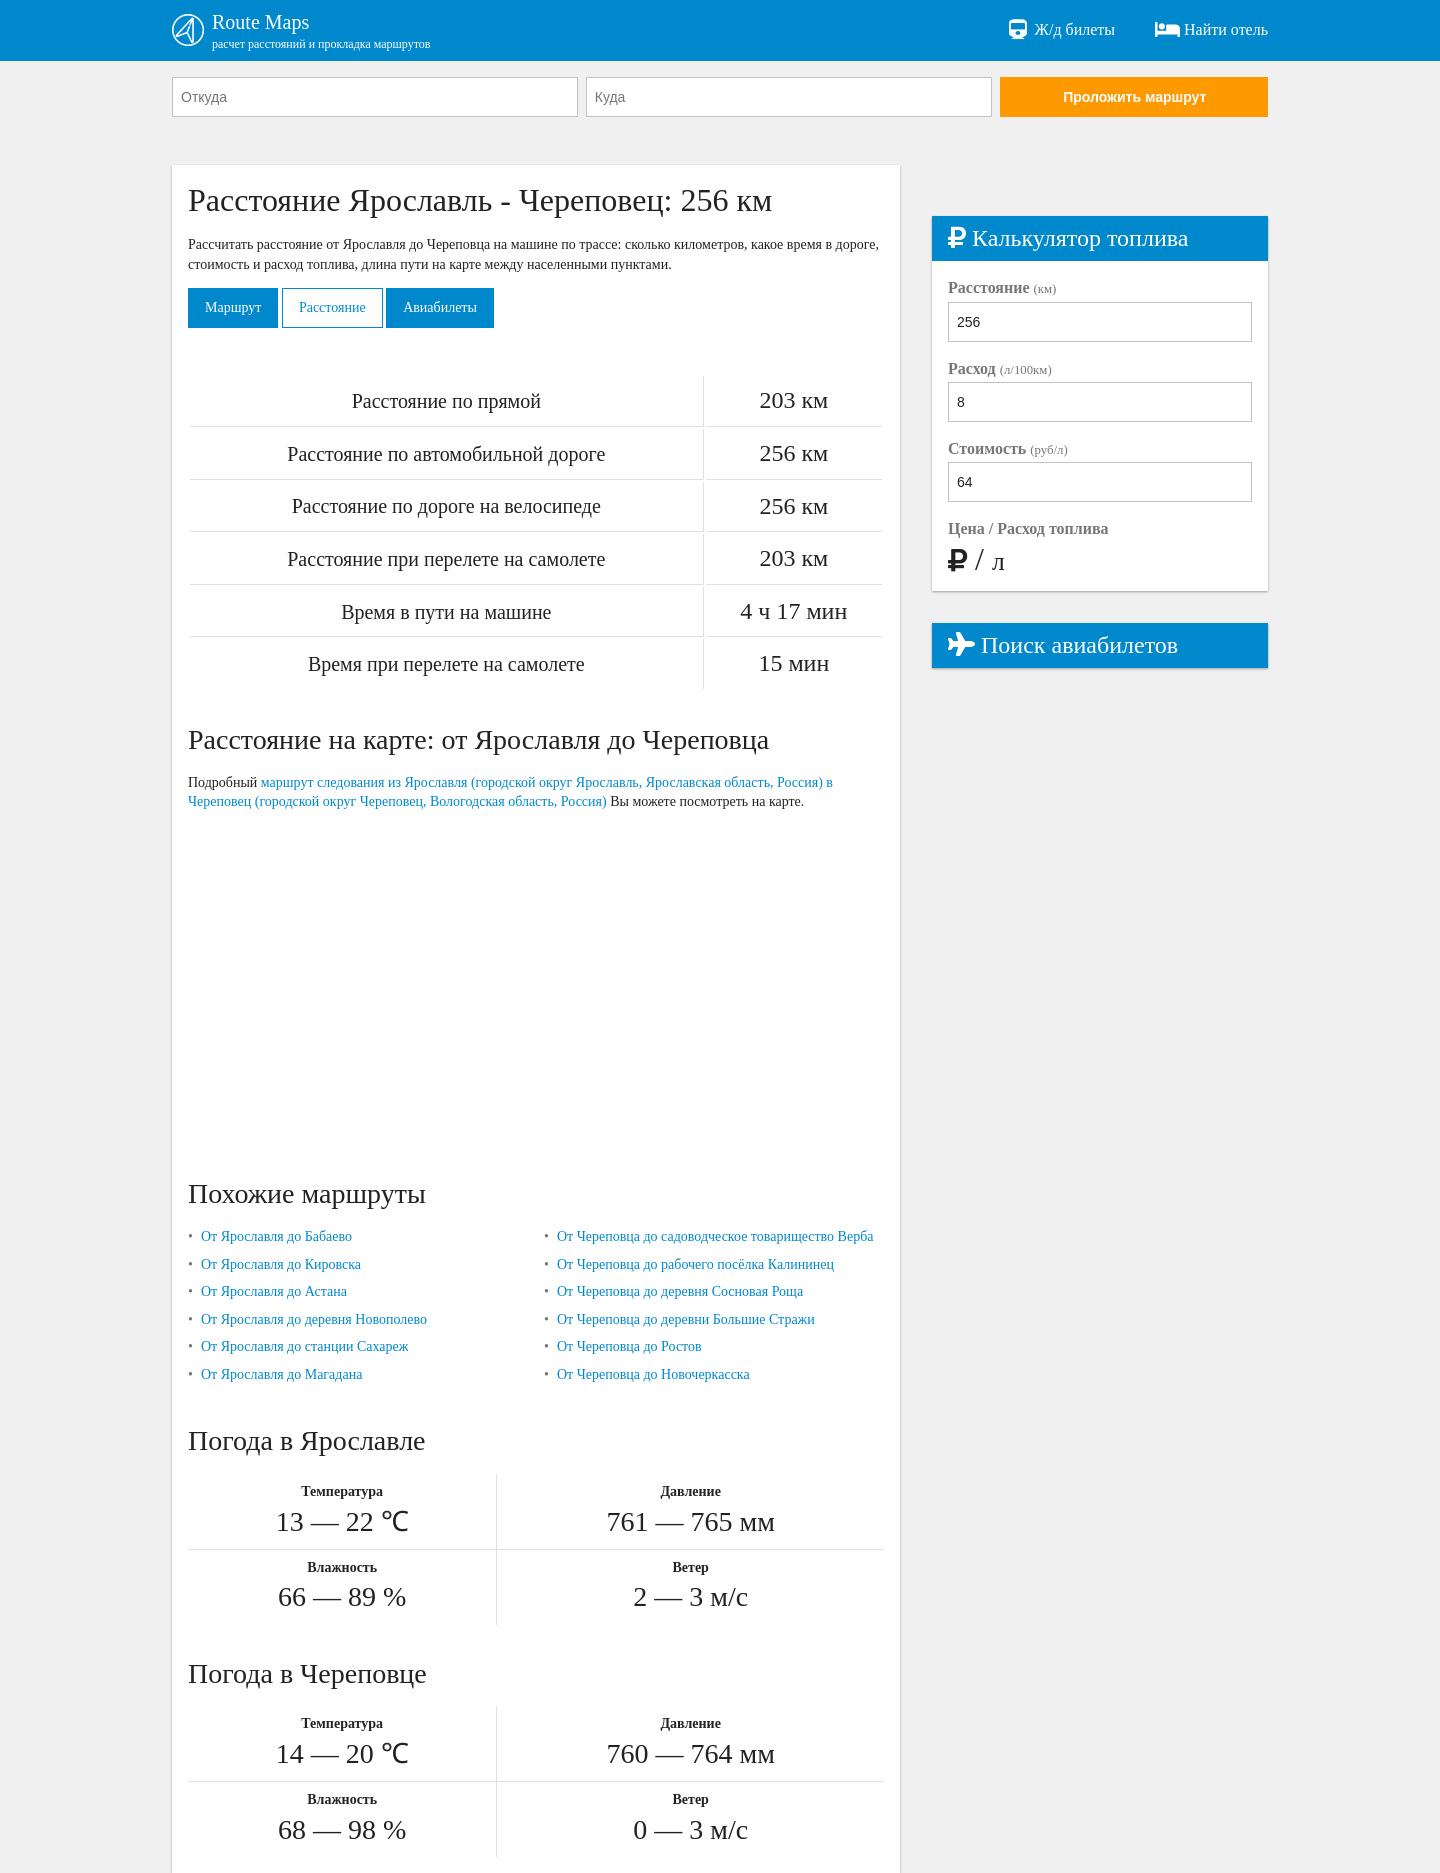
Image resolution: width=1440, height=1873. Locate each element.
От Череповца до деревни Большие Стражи (686, 1319)
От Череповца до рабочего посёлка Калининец (695, 1264)
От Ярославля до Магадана (281, 1374)
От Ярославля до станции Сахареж (304, 1346)
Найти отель (1211, 30)
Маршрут (233, 307)
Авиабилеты (440, 307)
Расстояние (332, 307)
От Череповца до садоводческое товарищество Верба (715, 1236)
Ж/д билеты (1060, 30)
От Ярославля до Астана (274, 1291)
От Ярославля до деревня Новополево (314, 1319)
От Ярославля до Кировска (281, 1264)
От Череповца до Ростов (629, 1346)
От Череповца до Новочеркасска (653, 1374)
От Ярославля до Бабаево (276, 1236)
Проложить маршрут (1134, 97)
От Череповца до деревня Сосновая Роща (680, 1291)
